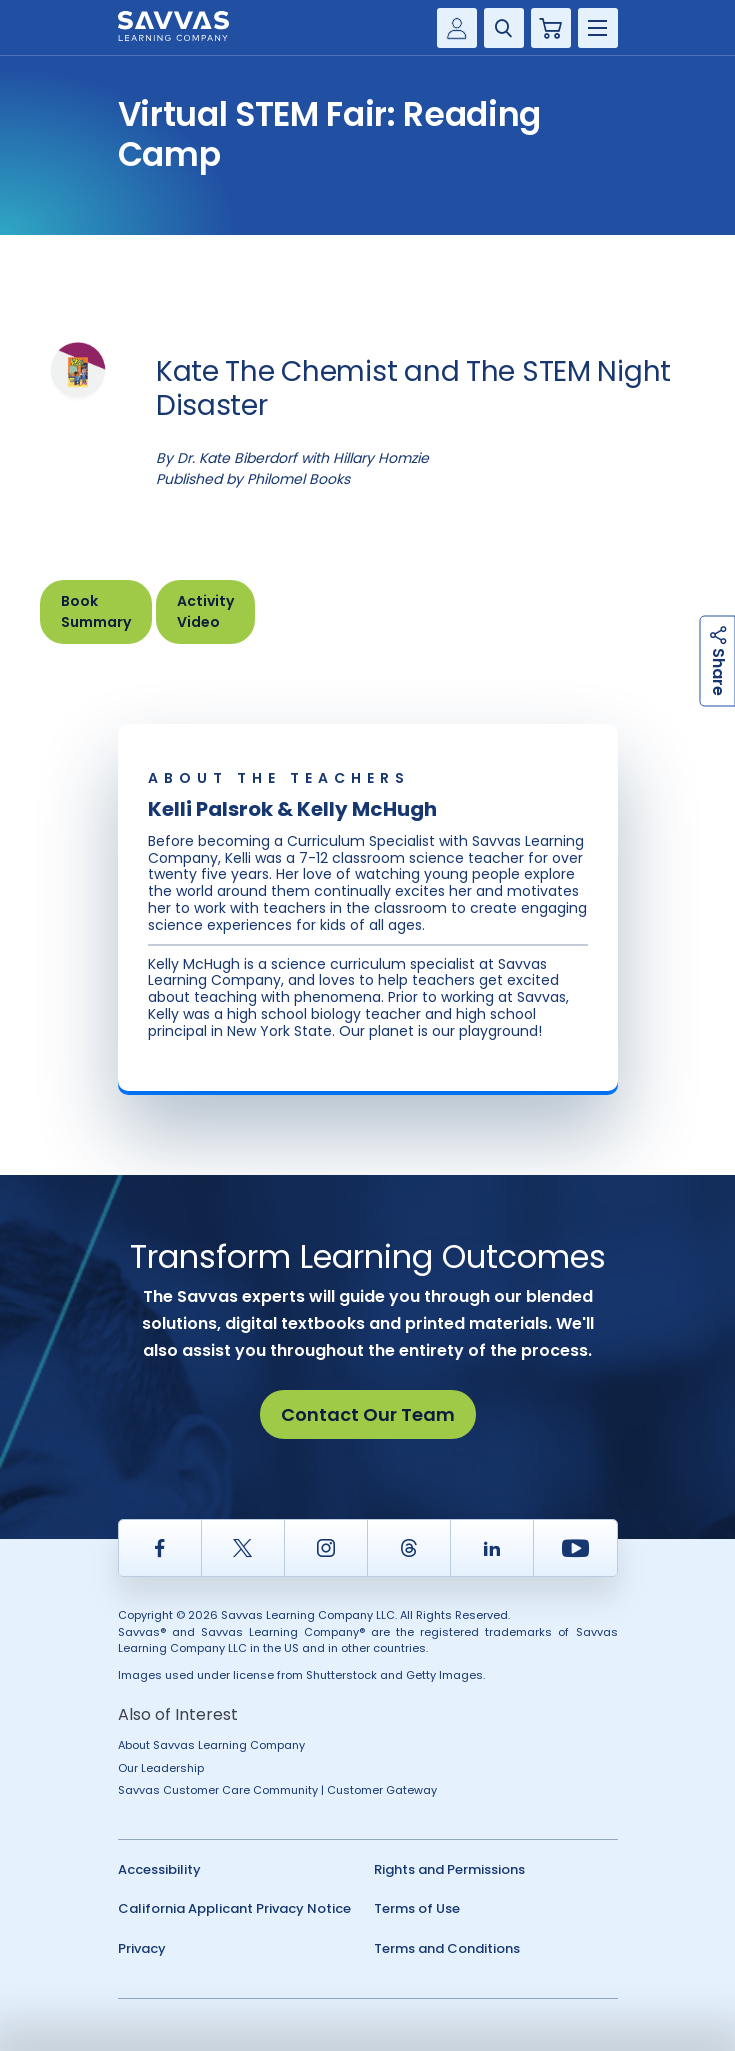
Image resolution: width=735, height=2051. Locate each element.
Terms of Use (417, 1908)
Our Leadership (161, 1768)
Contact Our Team (368, 1414)
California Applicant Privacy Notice (234, 1908)
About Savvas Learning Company (211, 1745)
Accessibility (159, 1869)
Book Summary (96, 611)
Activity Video (205, 611)
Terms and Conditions (447, 1948)
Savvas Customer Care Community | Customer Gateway (277, 1790)
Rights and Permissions (449, 1869)
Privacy (142, 1948)
